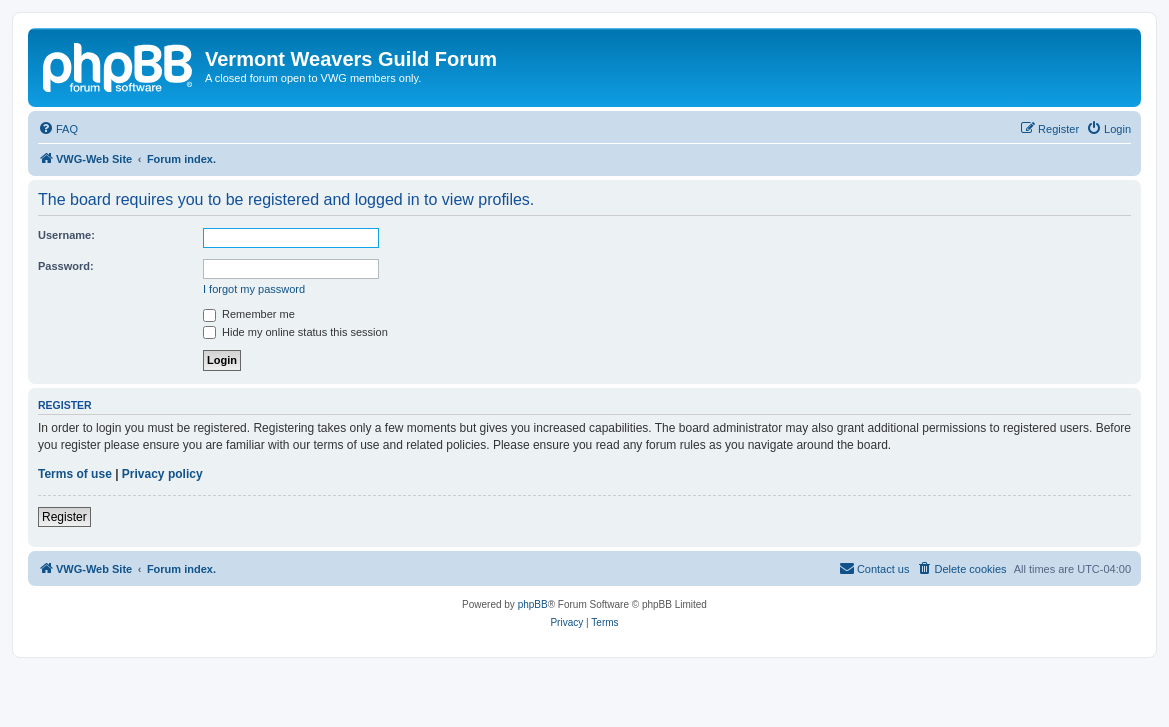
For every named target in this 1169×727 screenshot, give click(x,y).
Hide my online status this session (295, 332)
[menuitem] (58, 129)
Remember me (249, 314)
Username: (66, 235)
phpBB (533, 604)
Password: (66, 266)
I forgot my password (254, 289)
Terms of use (75, 474)
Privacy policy (162, 474)
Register (64, 517)
